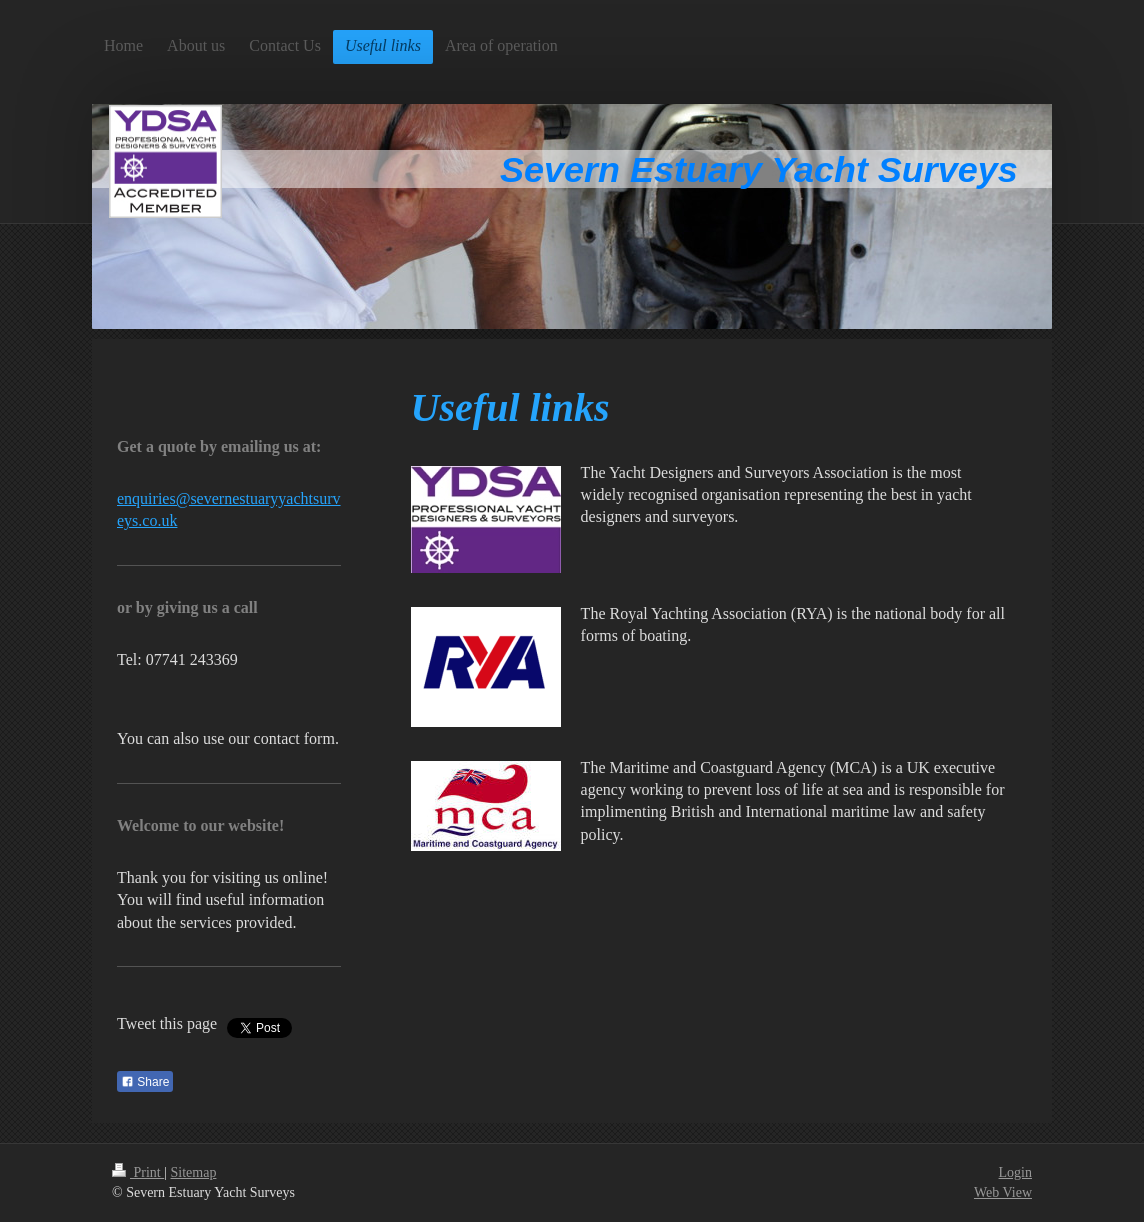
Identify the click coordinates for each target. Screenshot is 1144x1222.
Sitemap (194, 1172)
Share (145, 1082)
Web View (1003, 1192)
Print (138, 1172)
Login (1015, 1172)
